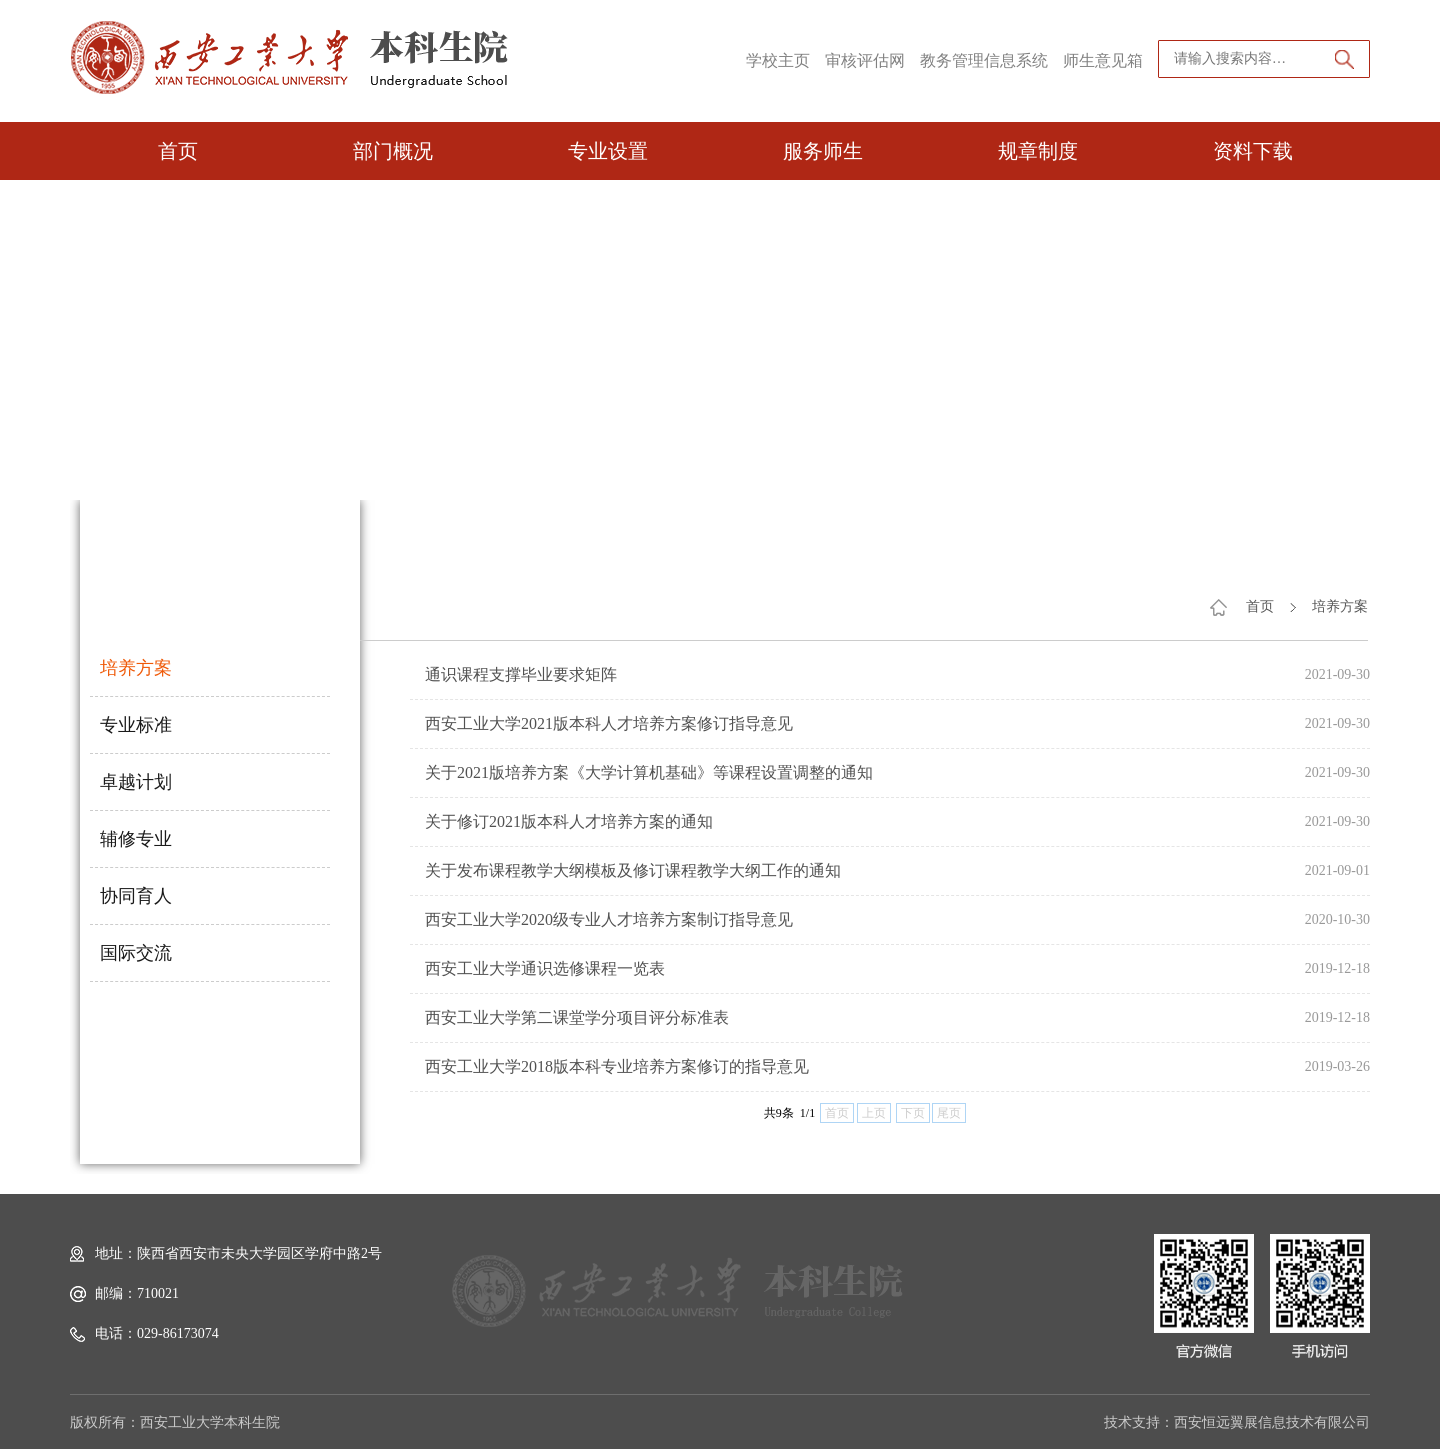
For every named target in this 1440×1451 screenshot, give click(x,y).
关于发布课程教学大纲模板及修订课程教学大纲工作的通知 (633, 870)
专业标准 (136, 725)
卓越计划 (136, 782)
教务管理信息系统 (984, 60)
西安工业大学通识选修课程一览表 (545, 968)
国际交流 (136, 953)
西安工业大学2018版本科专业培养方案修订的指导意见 (617, 1066)
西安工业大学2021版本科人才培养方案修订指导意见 (609, 723)
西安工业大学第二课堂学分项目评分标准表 (577, 1017)
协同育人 (136, 896)
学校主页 (778, 60)
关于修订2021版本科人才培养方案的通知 (569, 821)
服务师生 (823, 151)
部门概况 (393, 151)
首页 (178, 151)
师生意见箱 (1103, 60)
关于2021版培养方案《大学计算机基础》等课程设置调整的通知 (649, 772)
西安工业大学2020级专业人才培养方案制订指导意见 (609, 919)
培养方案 (136, 668)
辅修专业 (136, 839)
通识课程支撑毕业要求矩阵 (521, 674)
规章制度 (1038, 151)
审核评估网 (865, 60)
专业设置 (608, 151)
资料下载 (1253, 151)
